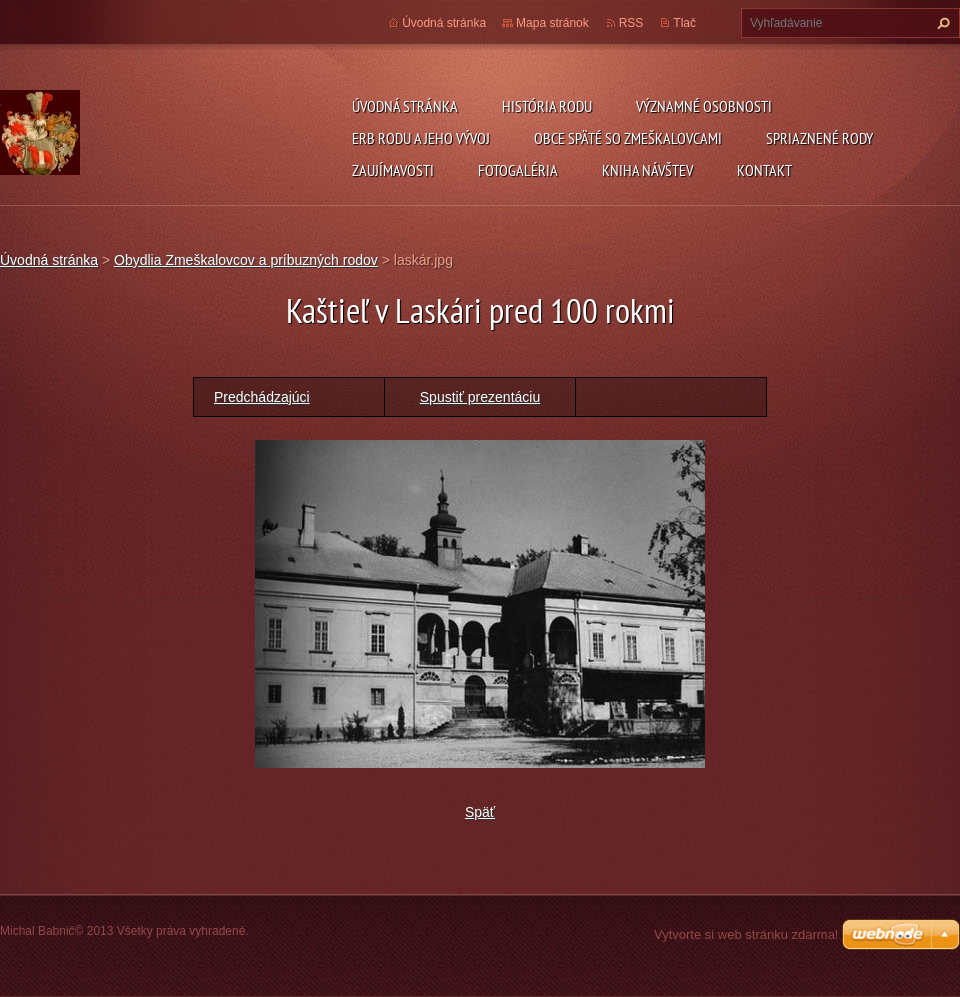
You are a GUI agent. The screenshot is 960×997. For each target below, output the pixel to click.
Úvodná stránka (405, 106)
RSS (631, 23)
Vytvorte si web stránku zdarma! (746, 934)
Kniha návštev (647, 170)
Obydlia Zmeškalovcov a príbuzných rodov (246, 260)
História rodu (547, 106)
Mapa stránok (552, 23)
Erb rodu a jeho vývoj (421, 138)
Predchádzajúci (262, 397)
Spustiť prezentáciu (480, 397)
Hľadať (941, 23)
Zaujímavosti (393, 170)
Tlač (684, 23)
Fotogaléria (518, 170)
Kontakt (764, 170)
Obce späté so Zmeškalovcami (628, 138)
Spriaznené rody (819, 138)
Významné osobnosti (704, 106)
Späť (480, 812)
